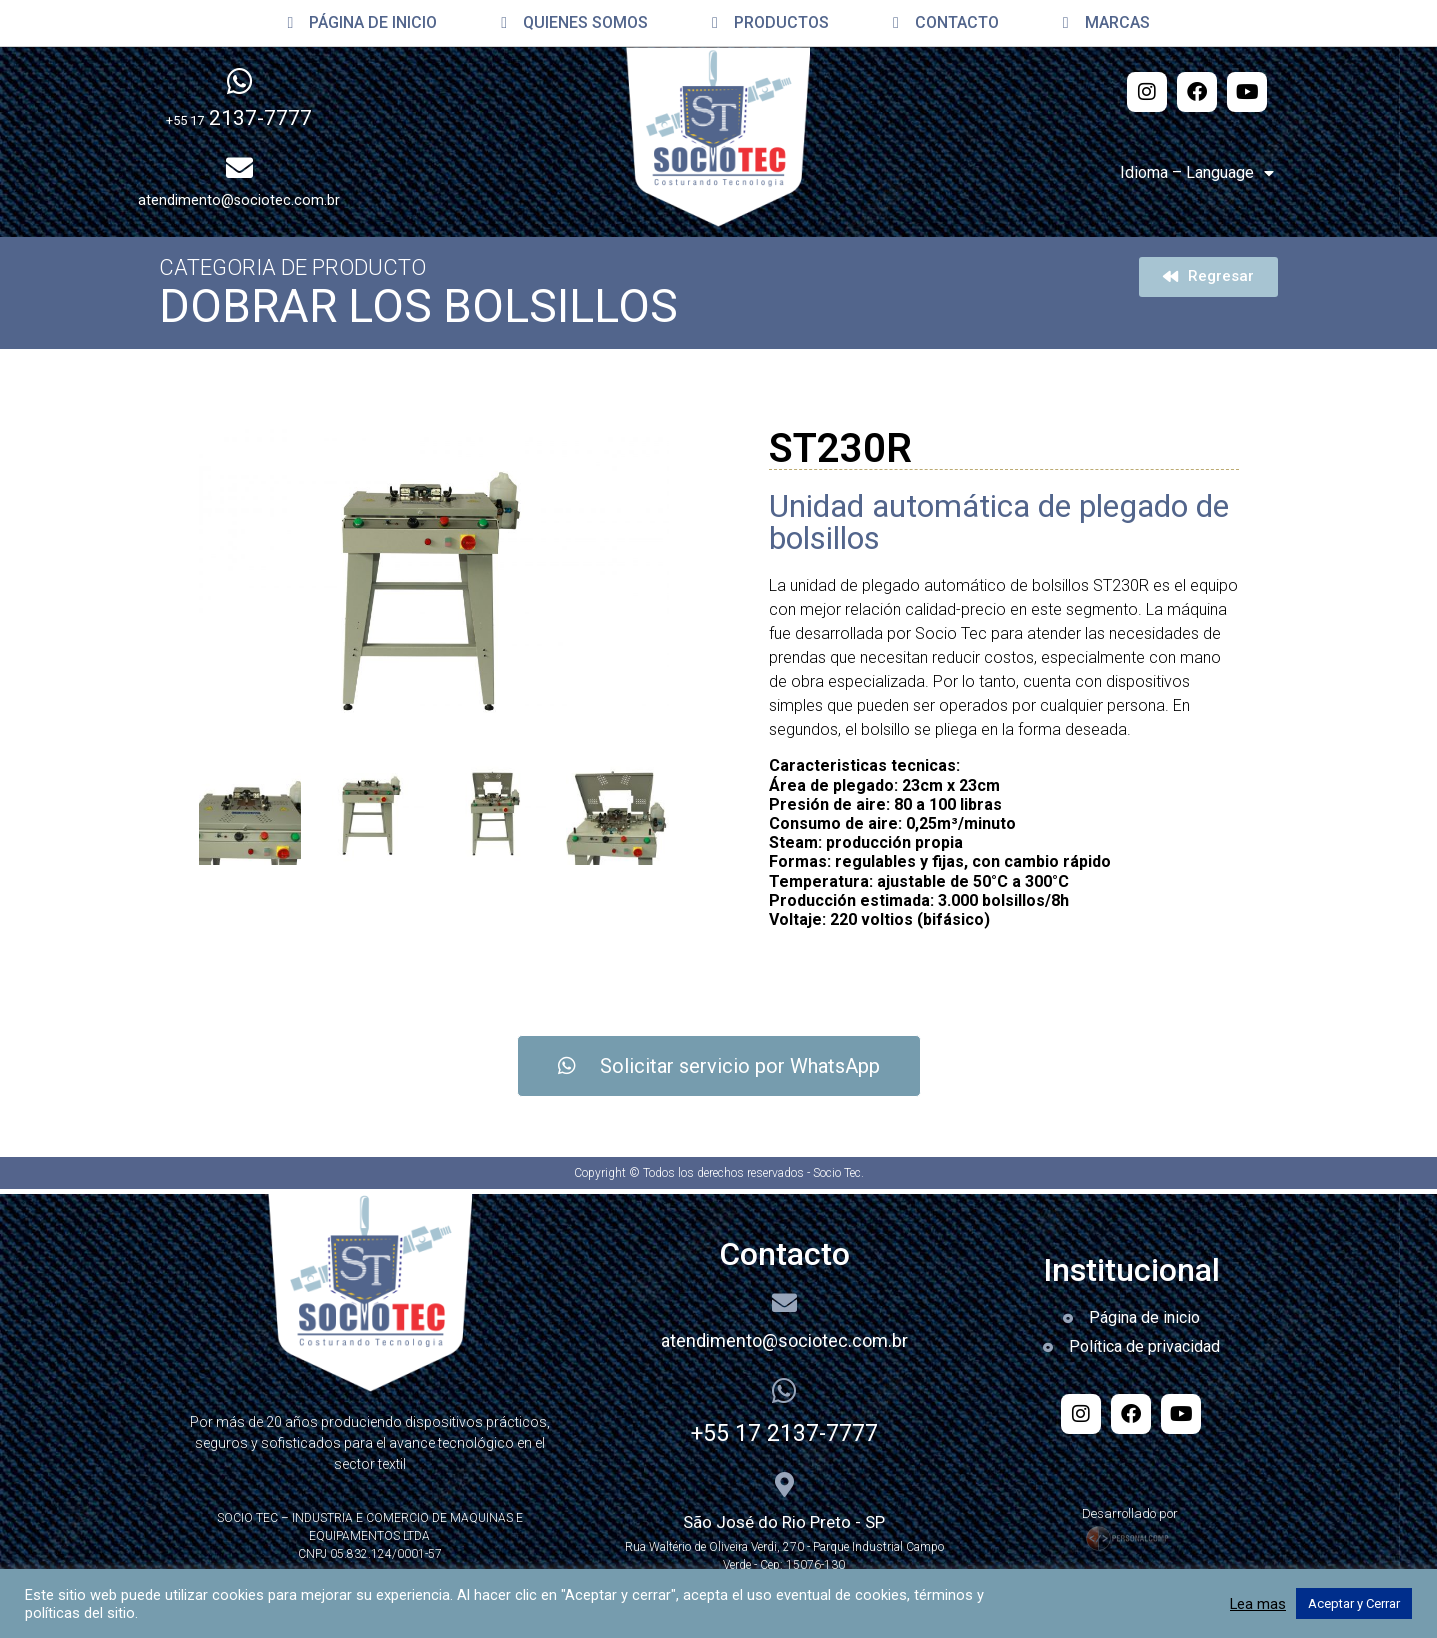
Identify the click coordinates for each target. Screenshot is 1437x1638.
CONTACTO (946, 23)
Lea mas (1258, 1604)
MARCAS (1106, 23)
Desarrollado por (1131, 1513)
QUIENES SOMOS (574, 23)
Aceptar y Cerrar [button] (1354, 1603)
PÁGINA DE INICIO (362, 23)
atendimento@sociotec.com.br (784, 1340)
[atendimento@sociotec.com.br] (784, 1302)
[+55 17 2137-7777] (784, 1391)
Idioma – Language (1197, 173)
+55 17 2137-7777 (784, 1433)
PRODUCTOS (770, 23)
